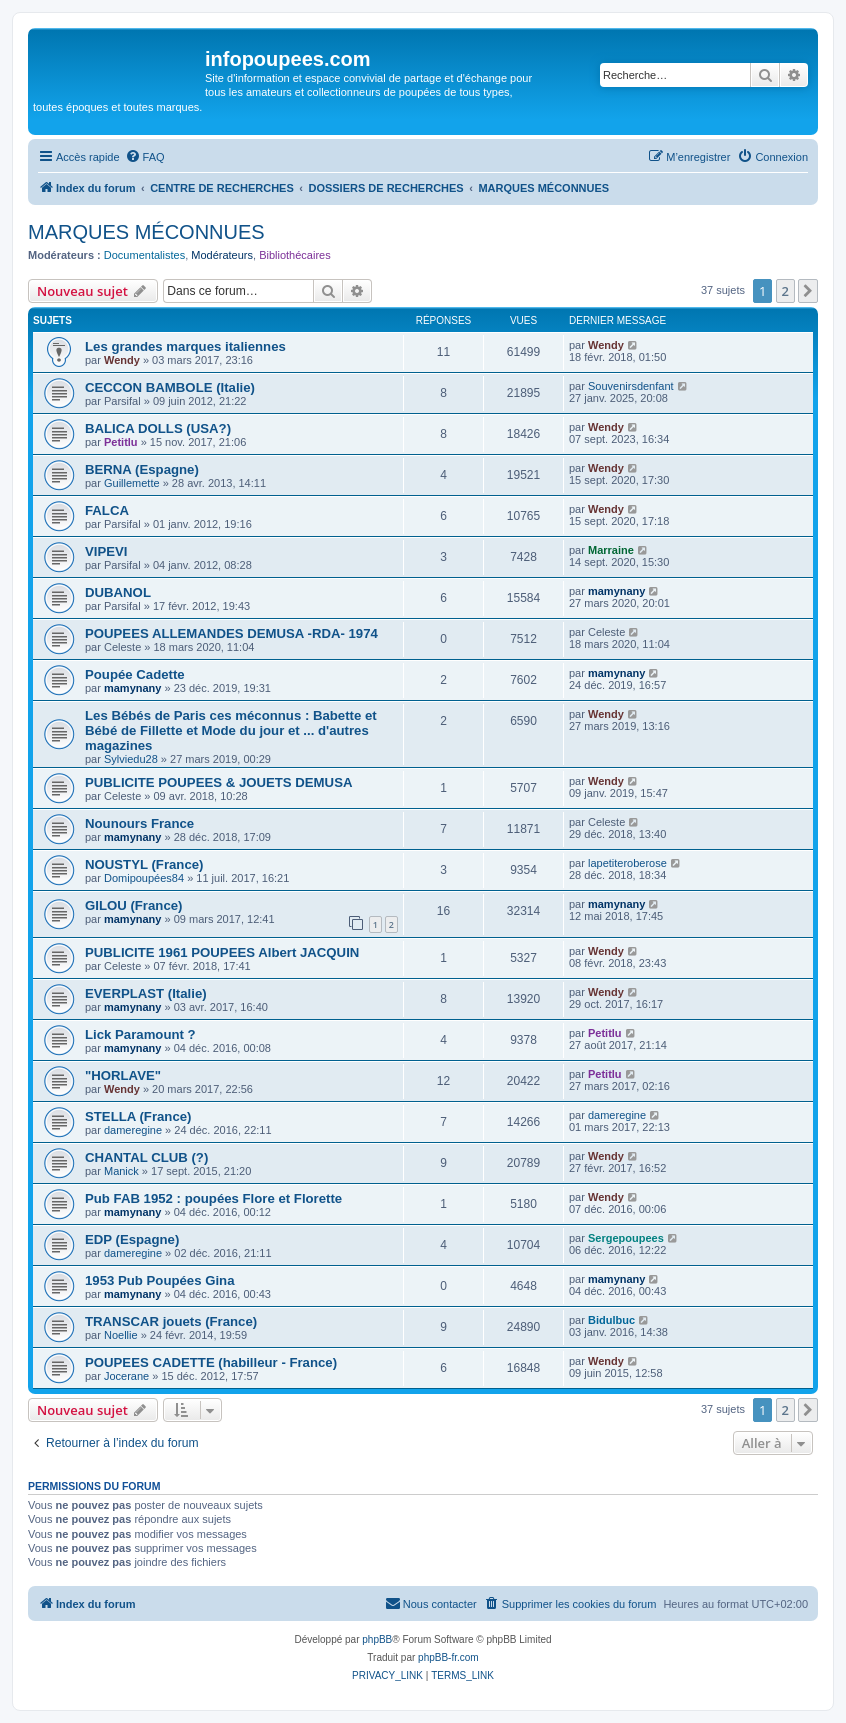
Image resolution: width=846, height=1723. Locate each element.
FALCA (107, 510)
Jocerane (126, 1376)
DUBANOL (118, 592)
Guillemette (132, 483)
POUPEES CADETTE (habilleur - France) (211, 1362)
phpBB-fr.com (448, 1657)
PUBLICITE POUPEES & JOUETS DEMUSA (218, 782)
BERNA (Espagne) (142, 469)
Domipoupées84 (144, 878)
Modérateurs (222, 255)
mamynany (616, 591)
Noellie (121, 1335)
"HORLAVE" (123, 1075)
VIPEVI (106, 551)
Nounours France (139, 823)
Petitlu (121, 442)
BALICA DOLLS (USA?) (158, 428)
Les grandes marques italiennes (185, 346)
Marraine (611, 550)
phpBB (377, 1639)
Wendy (122, 360)
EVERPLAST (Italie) (146, 993)
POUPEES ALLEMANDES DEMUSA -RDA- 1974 (231, 633)
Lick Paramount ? (140, 1034)
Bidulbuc (611, 1320)
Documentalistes (144, 255)
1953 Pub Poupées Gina (160, 1280)
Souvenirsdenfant (631, 386)
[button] (808, 291)
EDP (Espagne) (132, 1239)
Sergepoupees (626, 1238)
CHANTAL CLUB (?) (146, 1157)
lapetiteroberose (627, 863)
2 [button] (785, 291)
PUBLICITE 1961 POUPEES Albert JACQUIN (222, 952)
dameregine (133, 1130)
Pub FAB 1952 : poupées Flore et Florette (213, 1198)
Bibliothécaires (295, 255)
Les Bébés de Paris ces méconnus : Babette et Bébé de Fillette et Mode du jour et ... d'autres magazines (231, 730)
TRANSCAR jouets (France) (171, 1321)
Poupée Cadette (135, 674)
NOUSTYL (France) (144, 864)
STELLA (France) (138, 1116)
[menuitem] (145, 157)
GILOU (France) (133, 905)
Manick (121, 1171)
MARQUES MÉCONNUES (146, 232)
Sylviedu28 (131, 759)
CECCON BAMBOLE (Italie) (170, 387)
